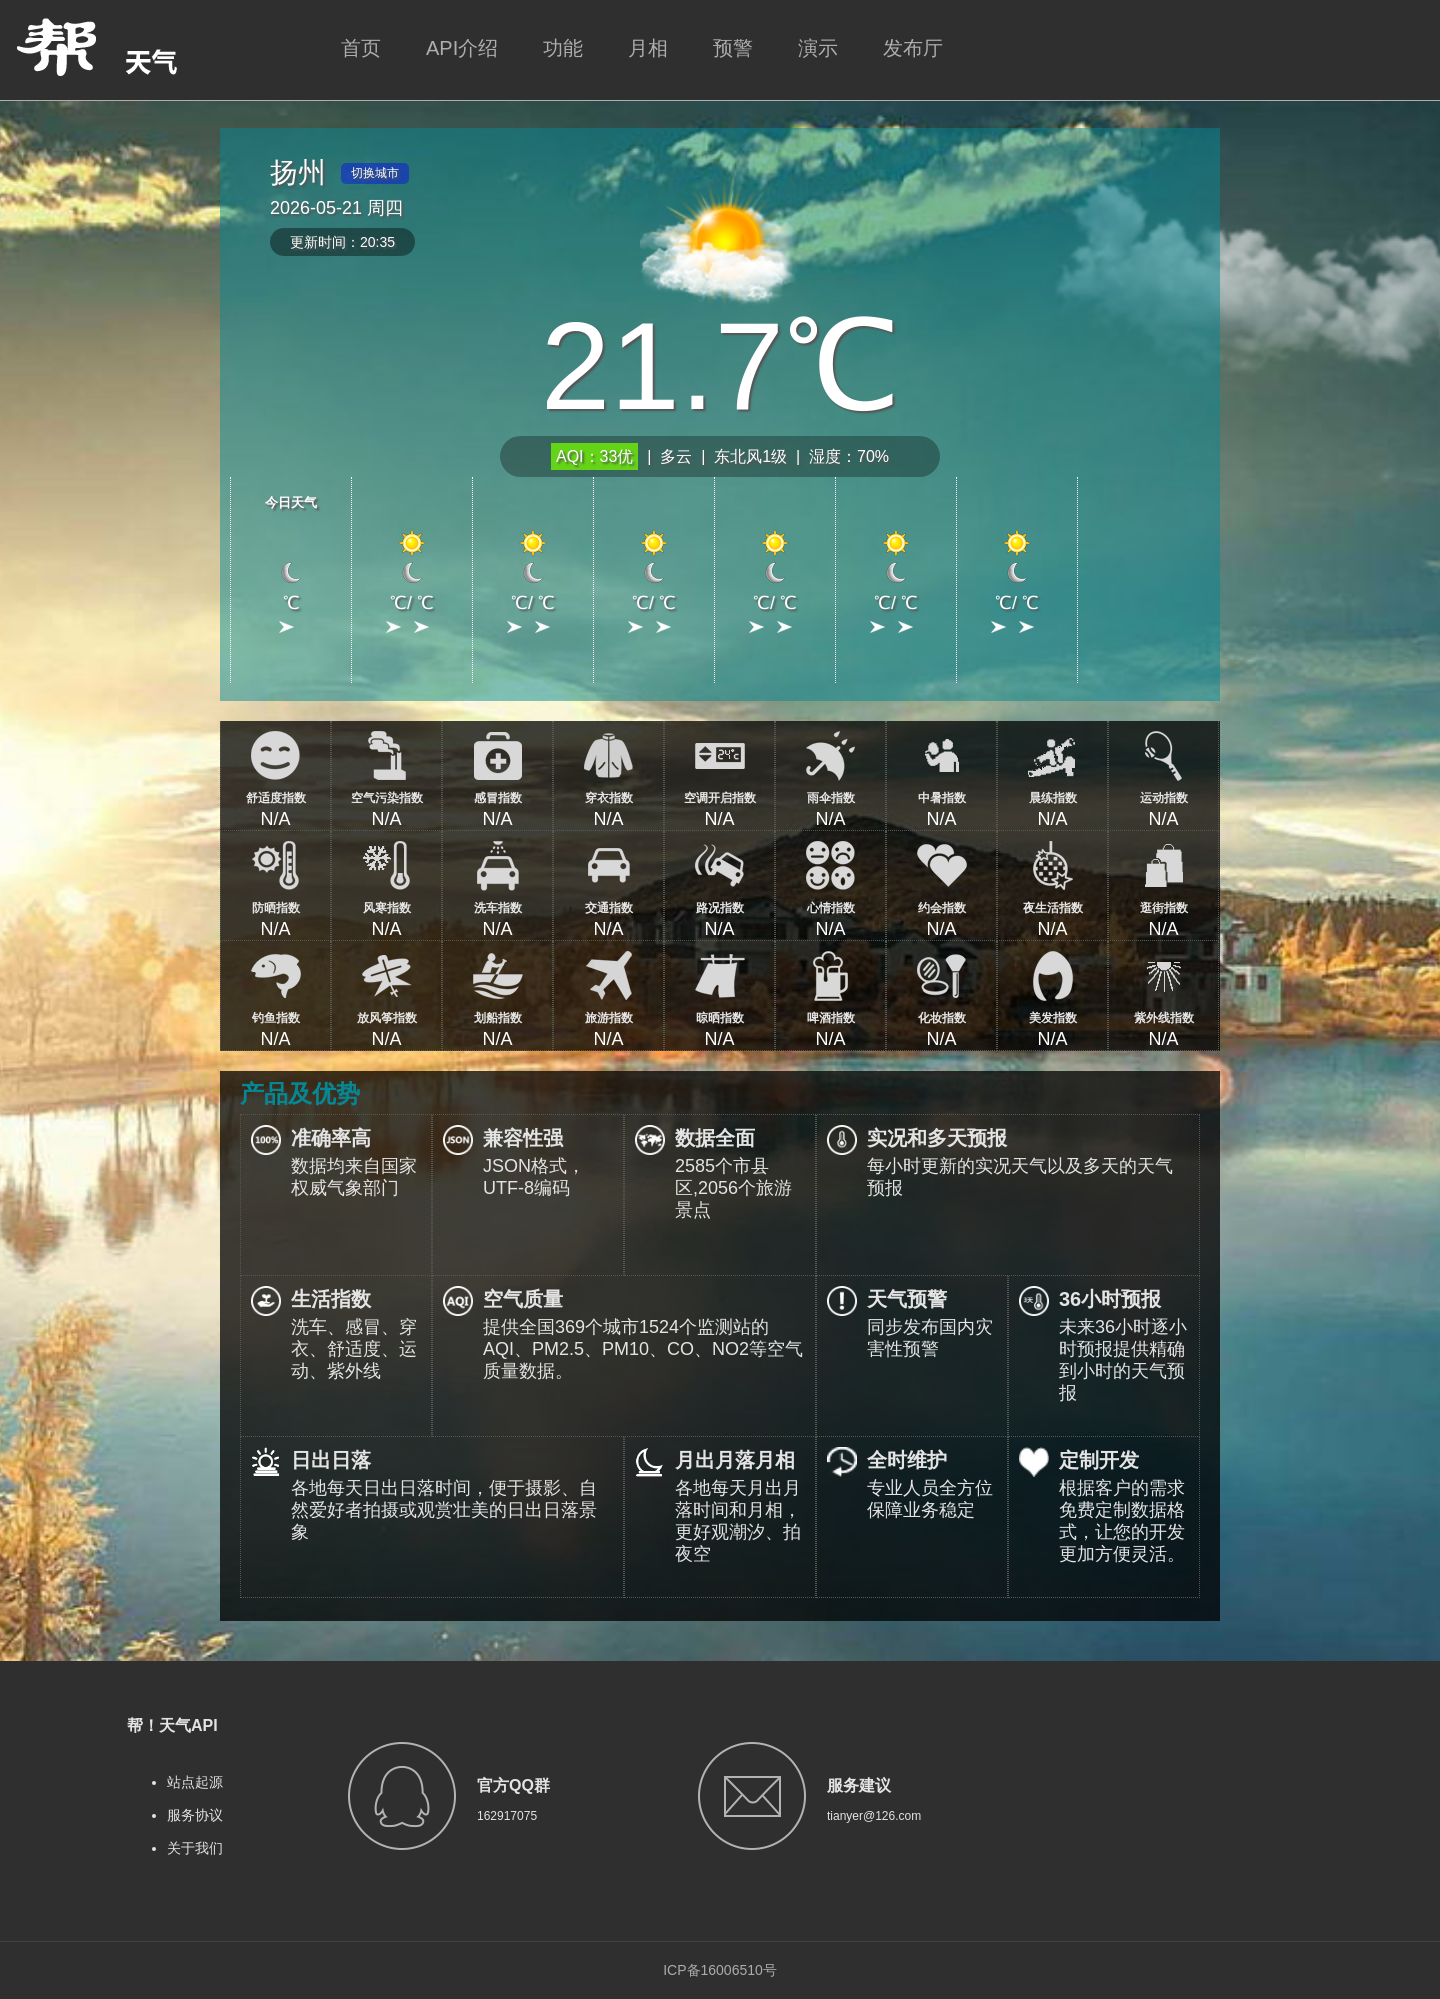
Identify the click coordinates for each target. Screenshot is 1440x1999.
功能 (563, 48)
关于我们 (195, 1848)
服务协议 (195, 1815)
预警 (733, 48)
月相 (648, 48)
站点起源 (195, 1782)
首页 (361, 48)
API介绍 (462, 48)
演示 (818, 48)
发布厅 (913, 48)
